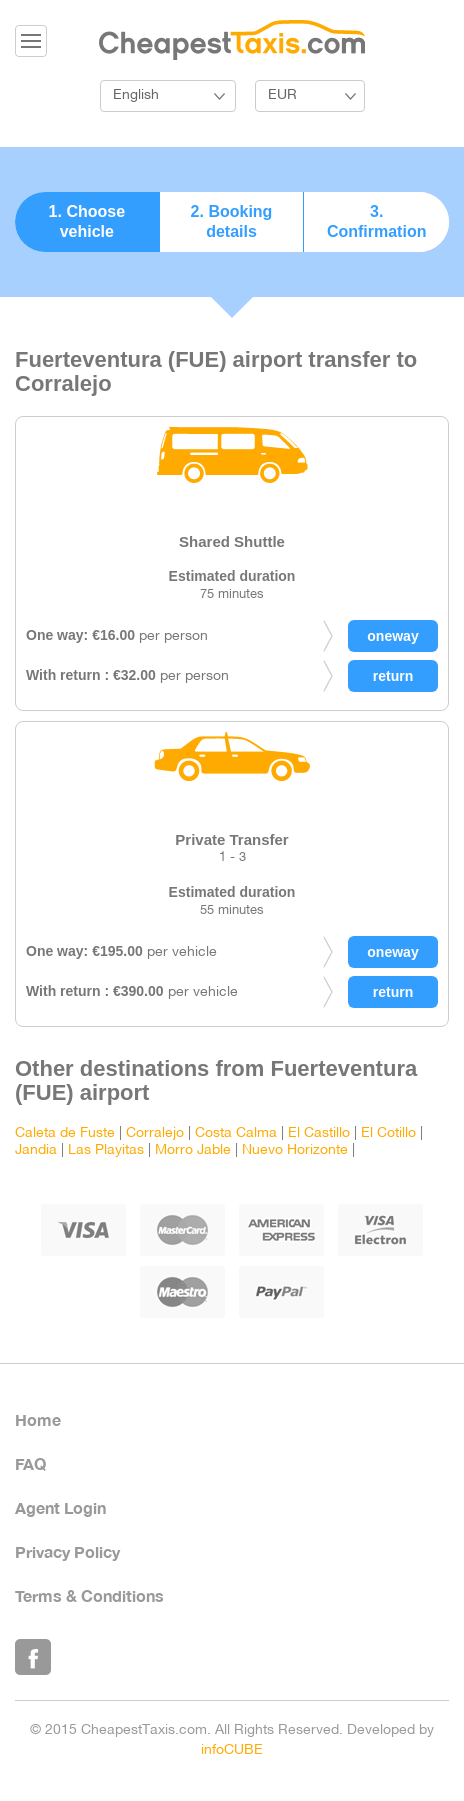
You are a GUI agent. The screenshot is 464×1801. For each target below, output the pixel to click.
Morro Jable (193, 1150)
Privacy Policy (67, 1551)
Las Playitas (106, 1150)
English (136, 95)
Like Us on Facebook (33, 1657)
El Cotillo (388, 1133)
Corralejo (155, 1133)
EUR (282, 95)
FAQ (30, 1463)
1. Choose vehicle (87, 221)
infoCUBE (232, 1750)
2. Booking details (232, 221)
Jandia (36, 1150)
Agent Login (60, 1507)
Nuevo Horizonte (295, 1150)
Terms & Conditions (89, 1595)
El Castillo (319, 1133)
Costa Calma (236, 1133)
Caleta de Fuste (65, 1133)
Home (38, 1419)
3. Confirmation (377, 221)
